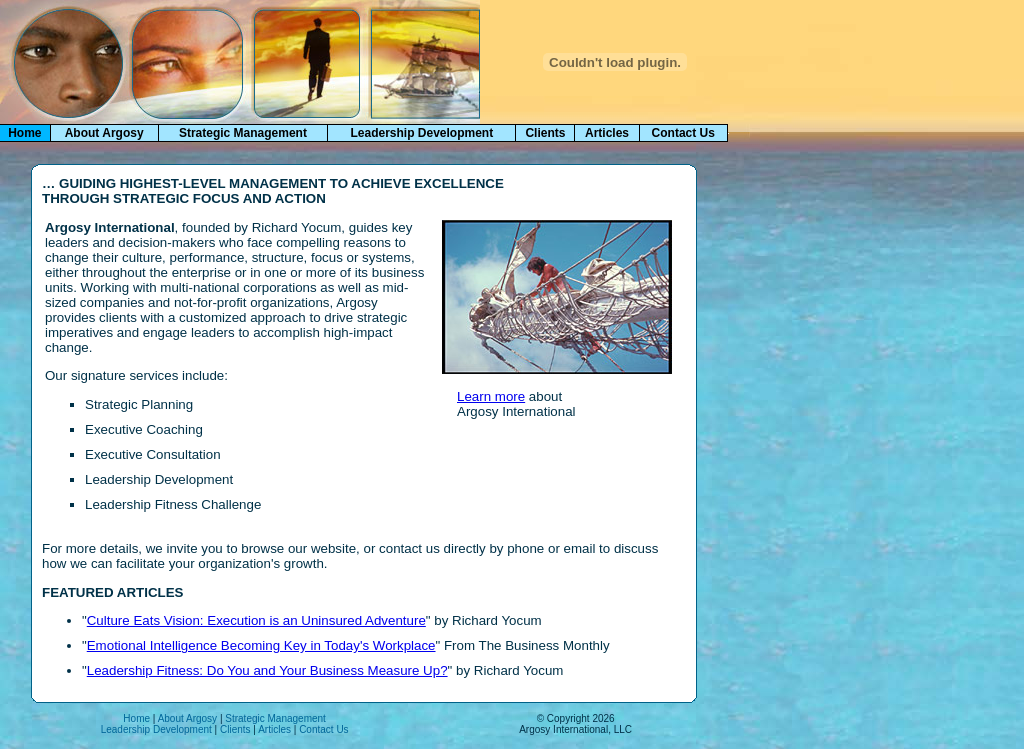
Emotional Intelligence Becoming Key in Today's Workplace (261, 645)
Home (136, 718)
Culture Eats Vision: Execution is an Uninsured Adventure (256, 620)
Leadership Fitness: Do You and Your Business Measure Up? (267, 670)
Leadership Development (421, 133)
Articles (607, 133)
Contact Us (683, 133)
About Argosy (104, 133)
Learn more (491, 396)
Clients (545, 133)
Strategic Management (243, 133)
